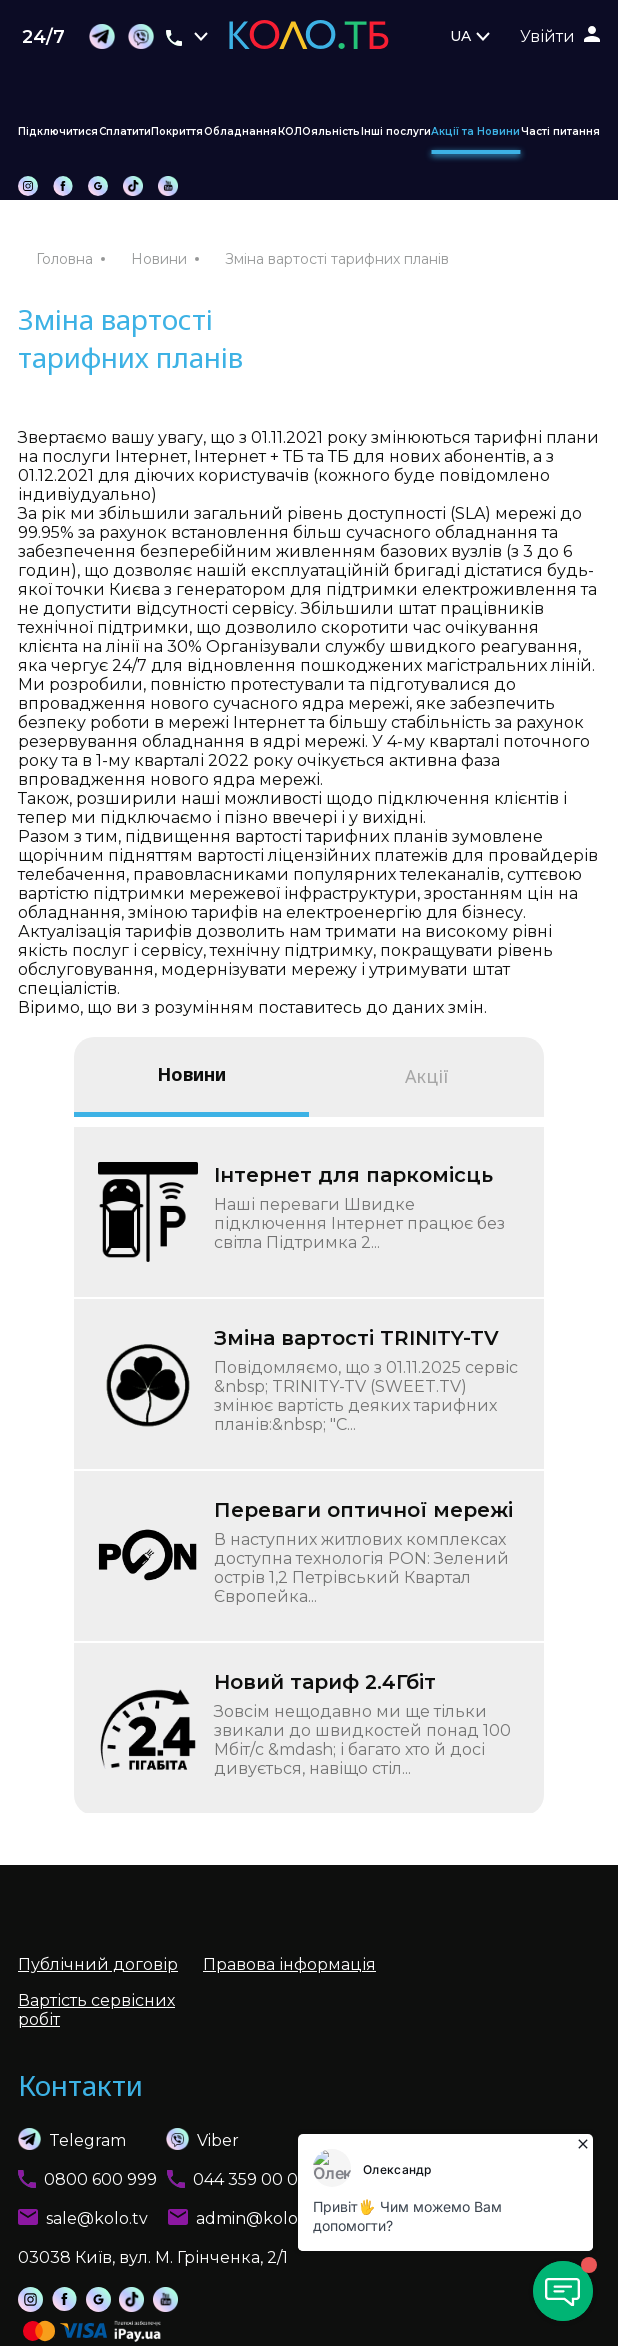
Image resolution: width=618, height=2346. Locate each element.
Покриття (177, 131)
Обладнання (240, 131)
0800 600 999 (100, 2179)
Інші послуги (396, 131)
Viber (182, 2139)
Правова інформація (289, 1964)
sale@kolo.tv (97, 2218)
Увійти (547, 36)
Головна (64, 259)
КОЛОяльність (319, 131)
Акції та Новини (475, 131)
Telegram (72, 2139)
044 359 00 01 (248, 2179)
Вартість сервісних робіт (96, 2010)
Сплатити (125, 131)
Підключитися (58, 131)
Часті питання (560, 131)
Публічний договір (98, 1964)
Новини (159, 259)
